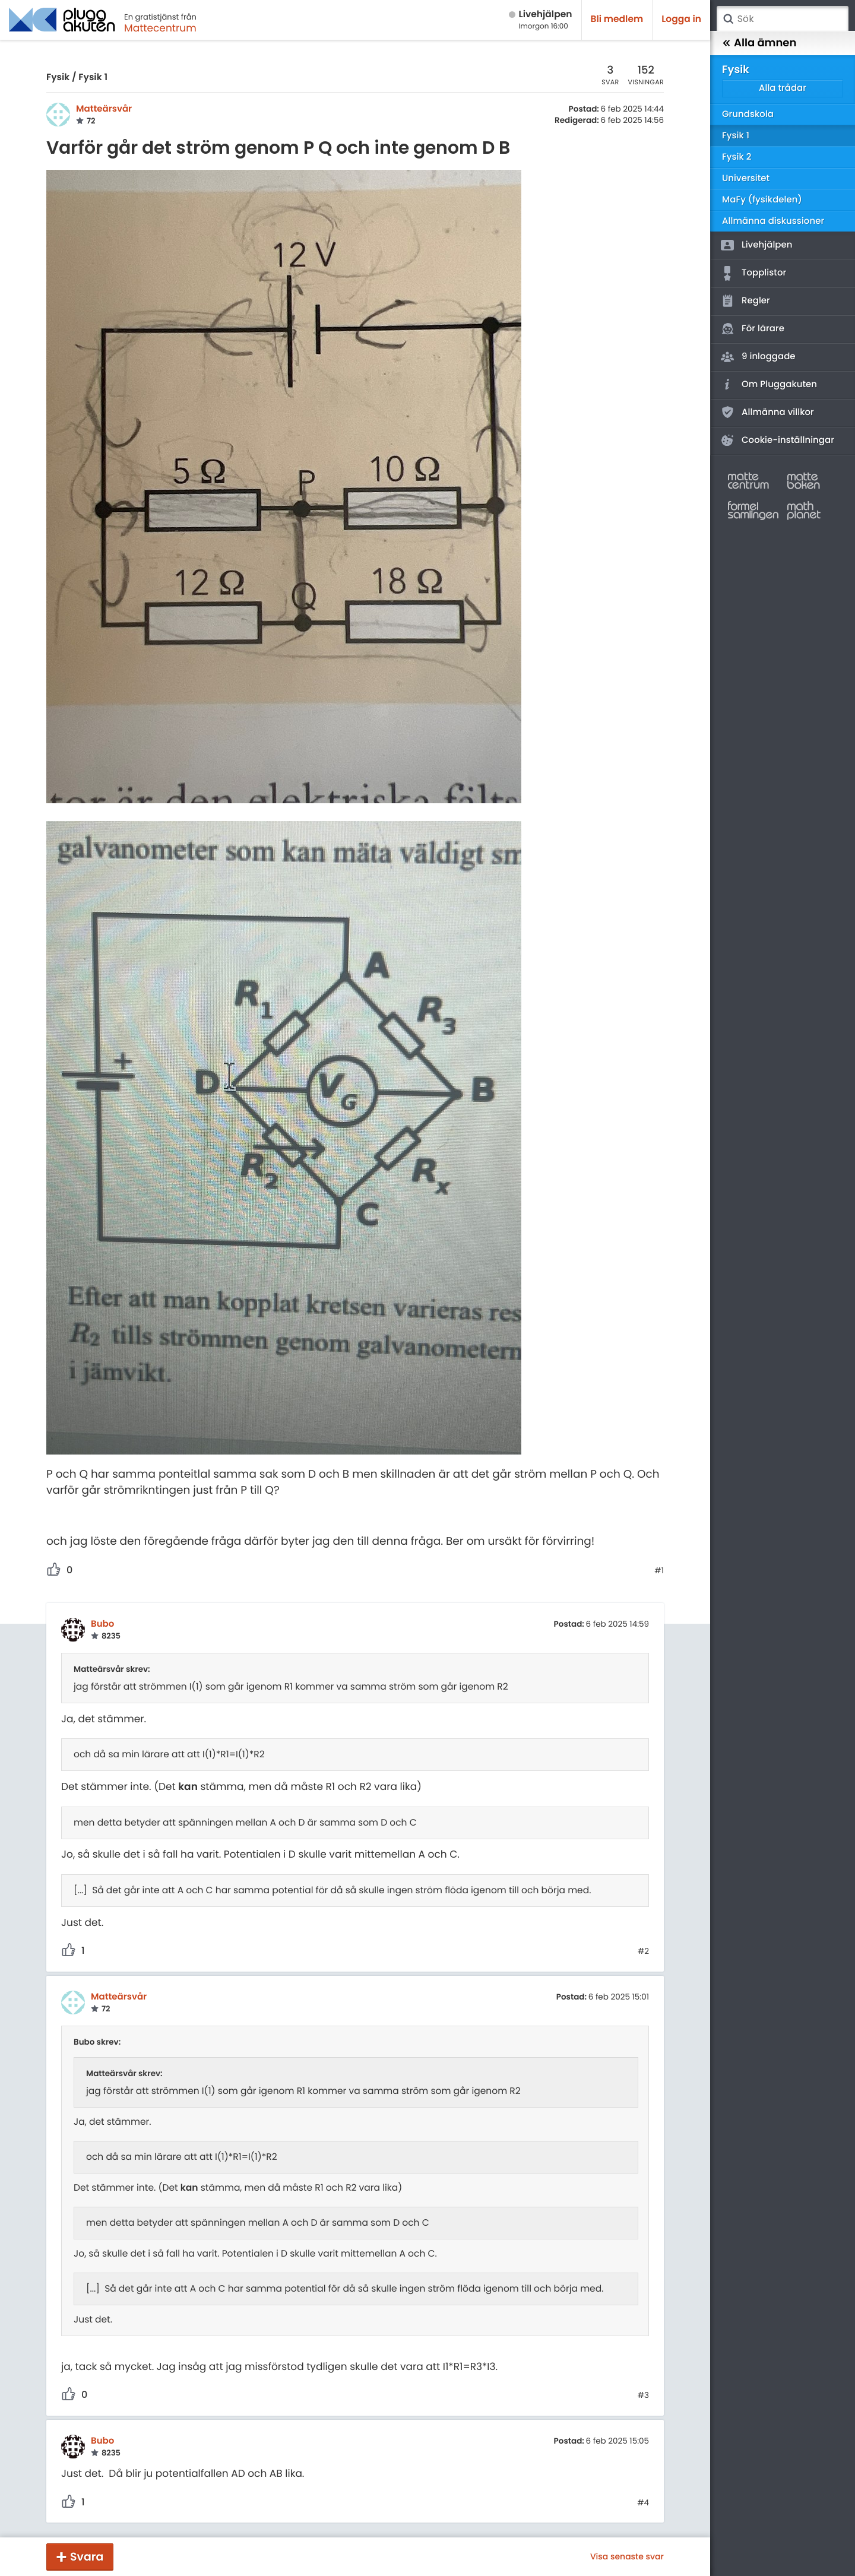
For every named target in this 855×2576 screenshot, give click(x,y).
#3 (643, 2395)
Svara (86, 2557)
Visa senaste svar (627, 2556)
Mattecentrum (160, 28)
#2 (643, 1951)
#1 (659, 1571)
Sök (728, 19)
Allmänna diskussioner (773, 221)
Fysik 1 (92, 77)
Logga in (681, 19)
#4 (643, 2503)
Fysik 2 (736, 157)
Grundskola (748, 114)
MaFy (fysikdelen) (762, 200)
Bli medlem (617, 19)
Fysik (57, 77)
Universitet (746, 178)
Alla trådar (782, 88)
